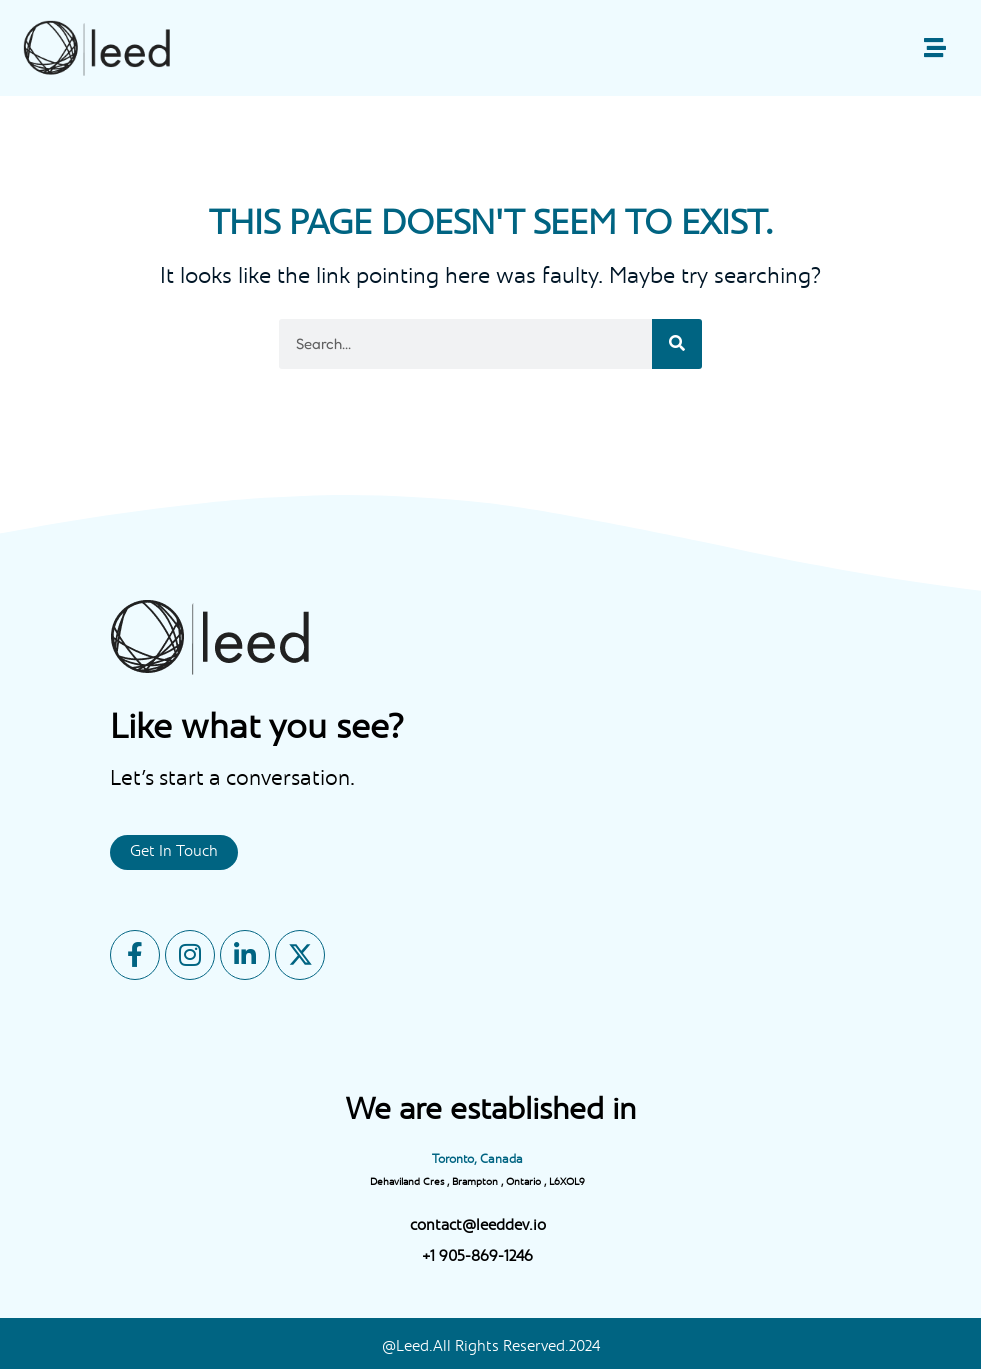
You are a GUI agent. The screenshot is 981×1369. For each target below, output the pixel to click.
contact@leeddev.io (478, 1226)
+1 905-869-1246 (477, 1257)
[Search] (677, 344)
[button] (934, 48)
